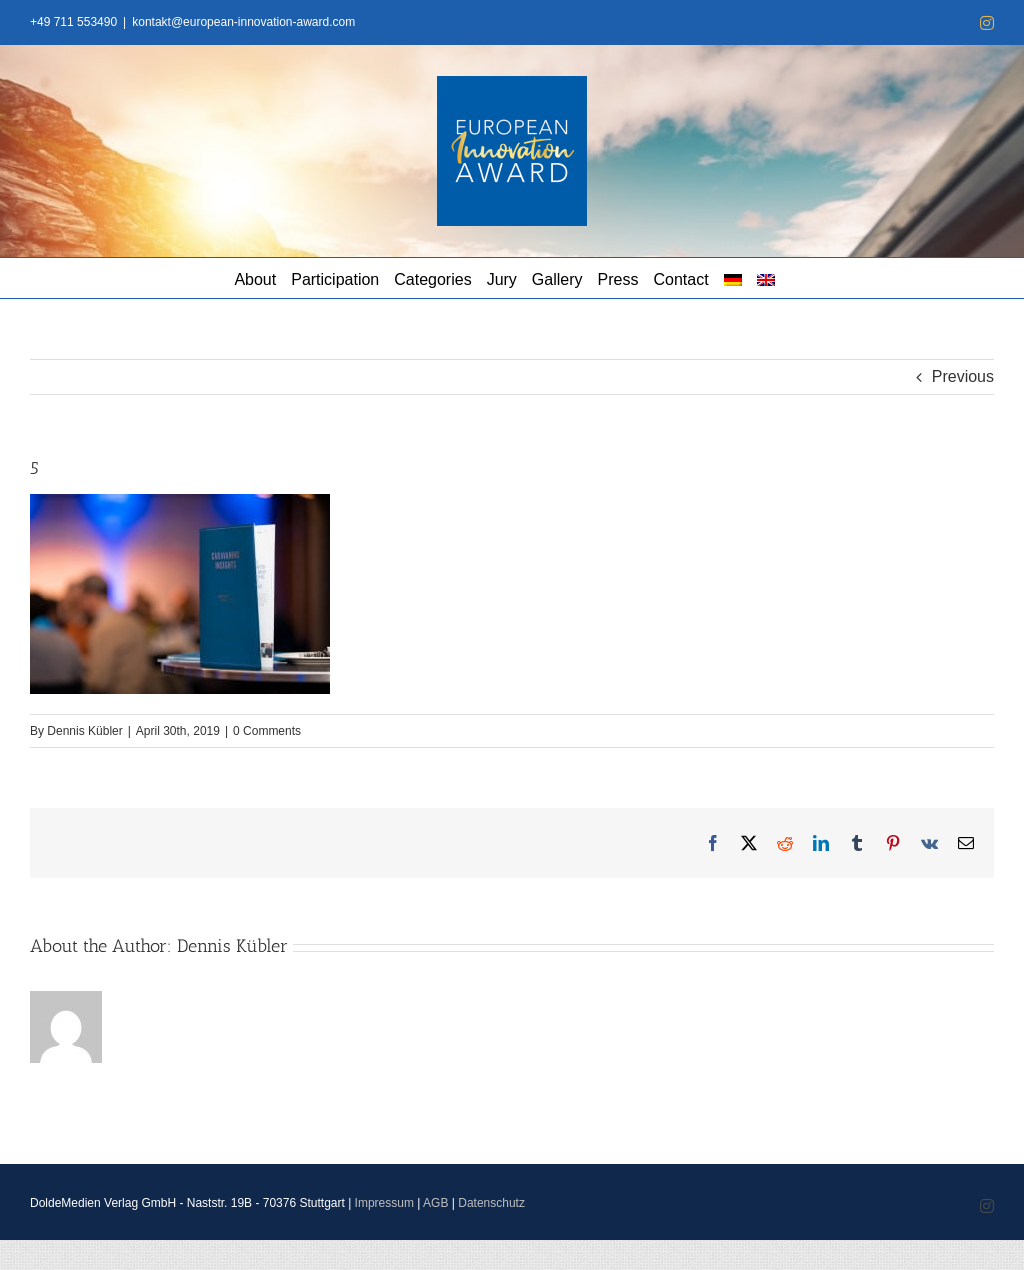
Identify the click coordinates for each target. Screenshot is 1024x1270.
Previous (963, 376)
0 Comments (267, 731)
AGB (435, 1203)
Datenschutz (491, 1203)
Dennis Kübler (84, 731)
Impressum (384, 1203)
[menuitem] (733, 278)
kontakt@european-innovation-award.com (243, 22)
